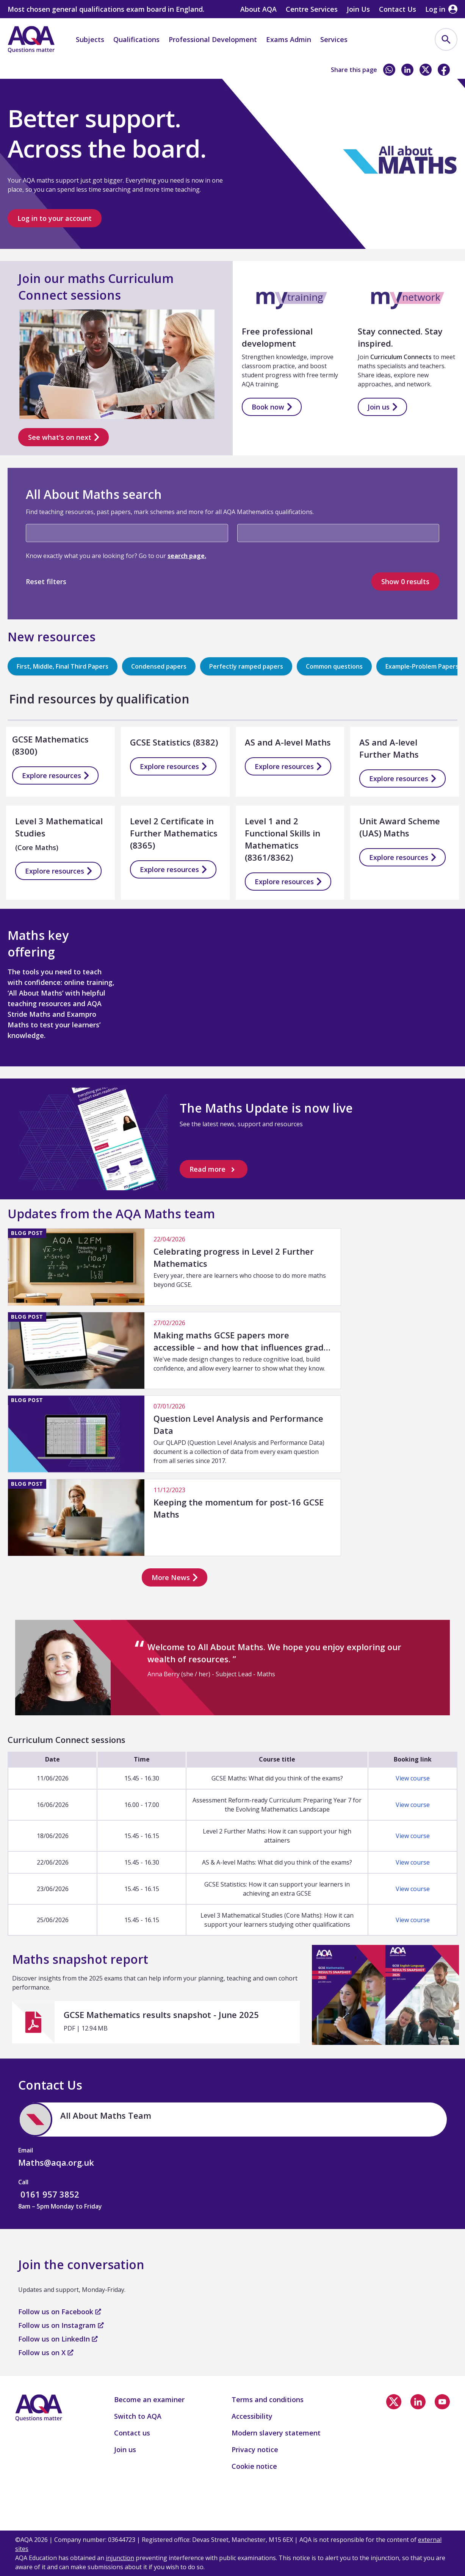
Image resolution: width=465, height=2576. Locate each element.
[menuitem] (446, 39)
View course (413, 1778)
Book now (272, 407)
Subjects (90, 39)
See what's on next (63, 437)
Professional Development (213, 39)
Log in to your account (54, 218)
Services (334, 39)
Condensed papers (158, 666)
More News (174, 1577)
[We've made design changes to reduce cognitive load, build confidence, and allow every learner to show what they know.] (174, 1350)
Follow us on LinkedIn (58, 2338)
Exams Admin (288, 39)
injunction (120, 2558)
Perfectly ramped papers (246, 666)
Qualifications (136, 39)
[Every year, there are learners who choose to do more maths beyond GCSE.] (174, 1267)
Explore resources (55, 775)
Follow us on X (46, 2352)
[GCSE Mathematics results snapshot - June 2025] (156, 2022)
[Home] (31, 39)
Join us (382, 407)
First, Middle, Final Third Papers (62, 666)
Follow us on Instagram (61, 2325)
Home (23, 71)
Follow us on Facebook (59, 2311)
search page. (187, 556)
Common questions (334, 666)
